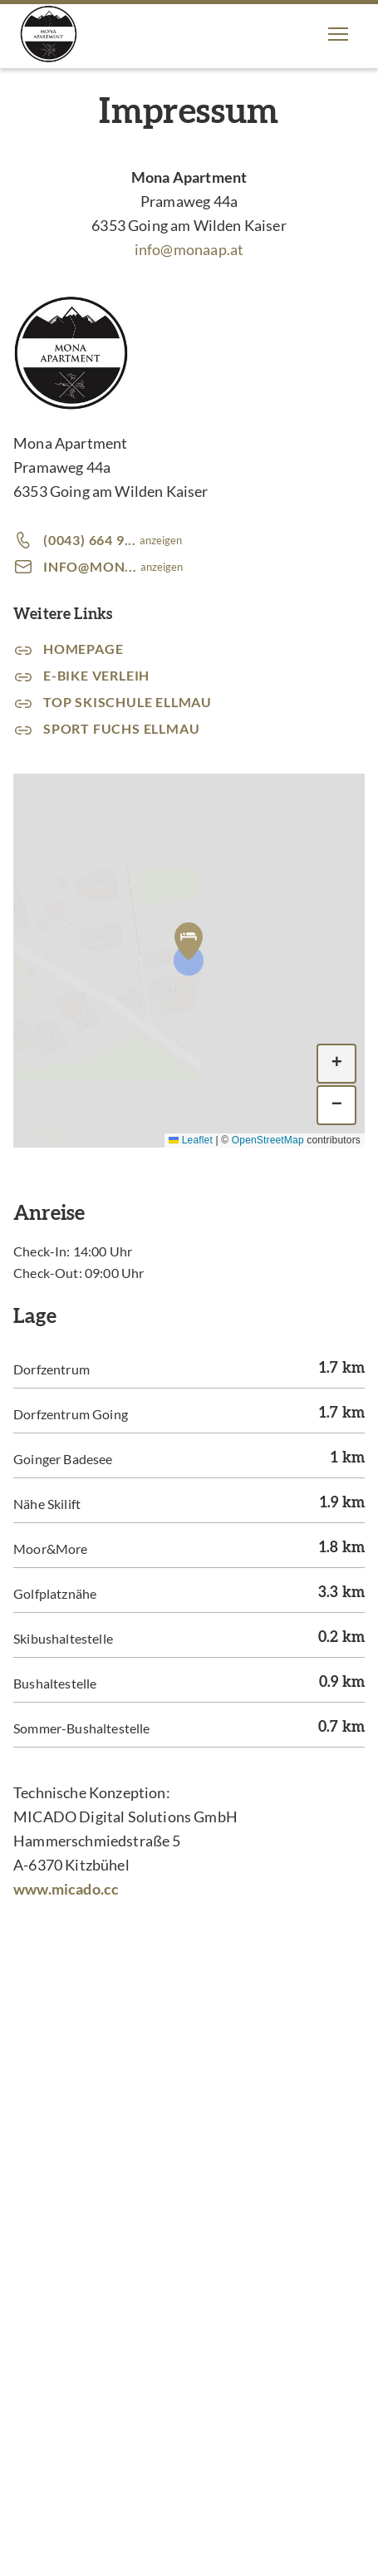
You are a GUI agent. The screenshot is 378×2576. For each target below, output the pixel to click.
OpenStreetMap (268, 1140)
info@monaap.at (189, 249)
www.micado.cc (66, 1889)
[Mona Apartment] (48, 34)
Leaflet (191, 1140)
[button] (338, 34)
